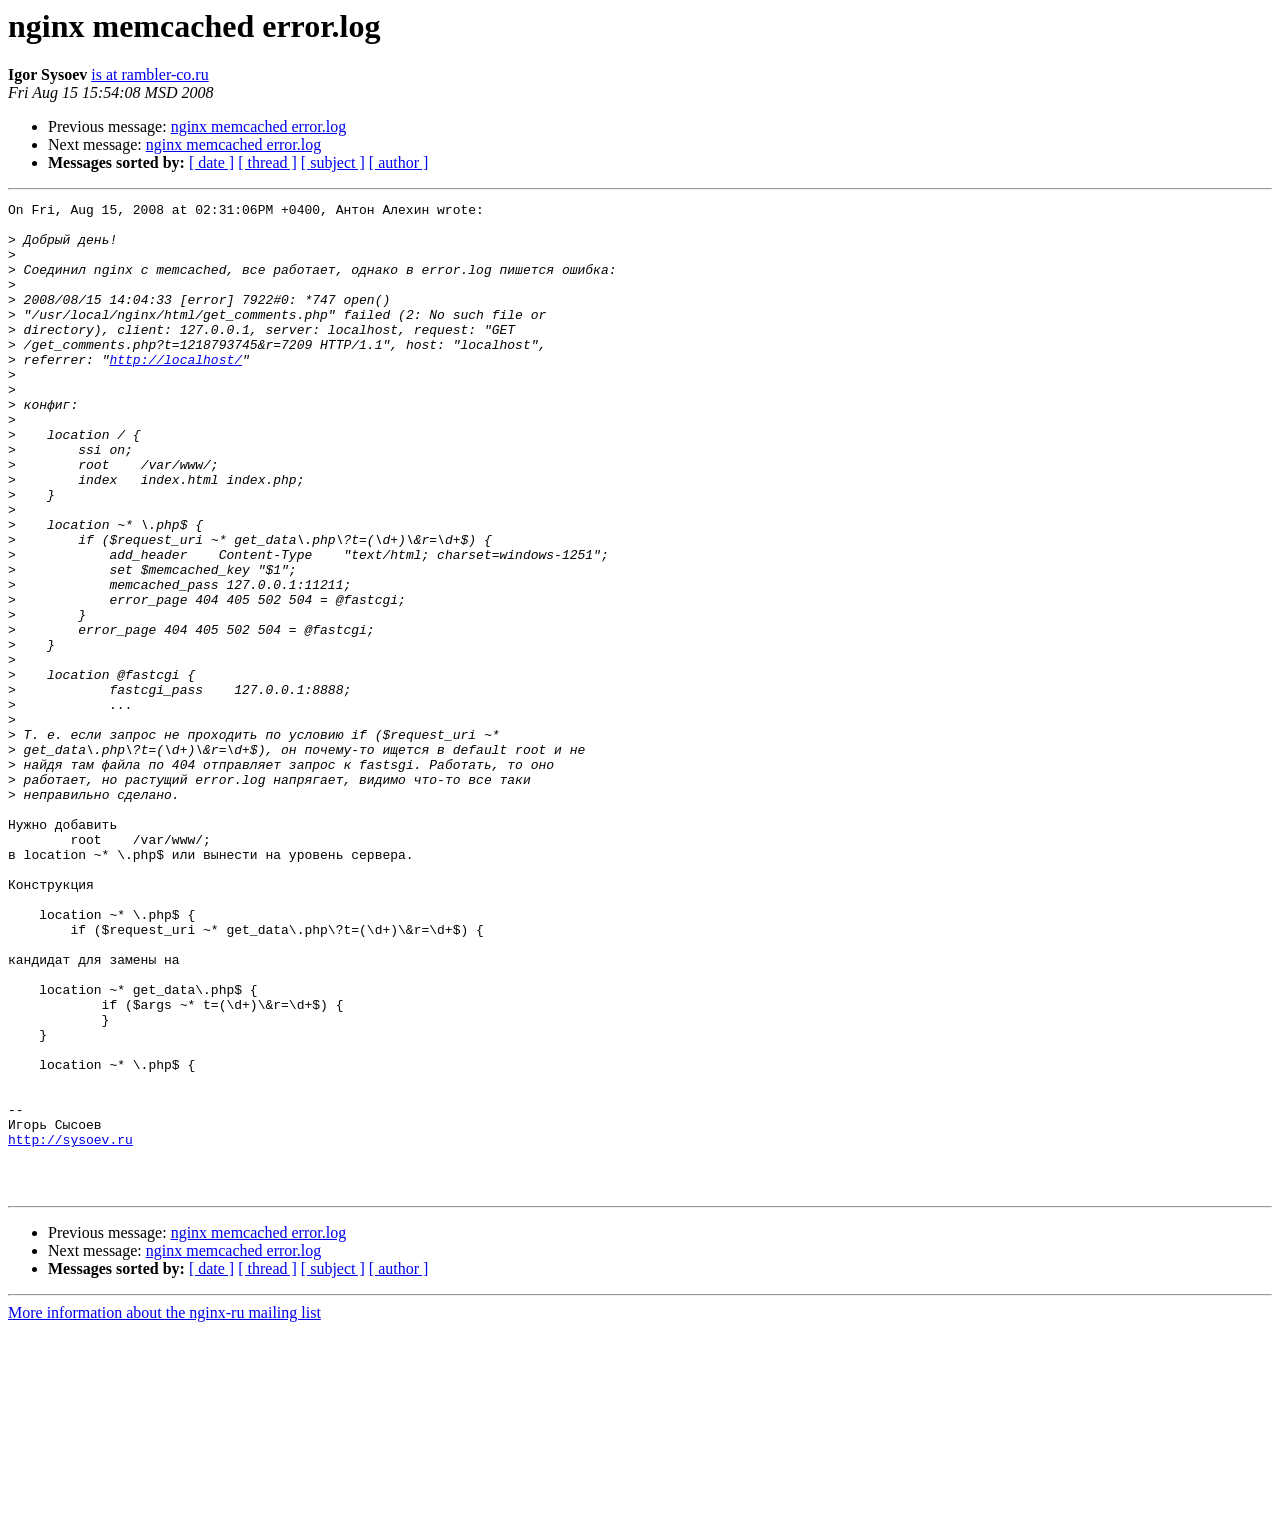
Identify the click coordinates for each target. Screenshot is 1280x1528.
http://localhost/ (175, 392)
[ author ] (399, 162)
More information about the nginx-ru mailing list (164, 1510)
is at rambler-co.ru (149, 74)
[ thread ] (267, 162)
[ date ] (211, 162)
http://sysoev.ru (70, 1328)
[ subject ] (333, 162)
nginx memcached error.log (259, 126)
